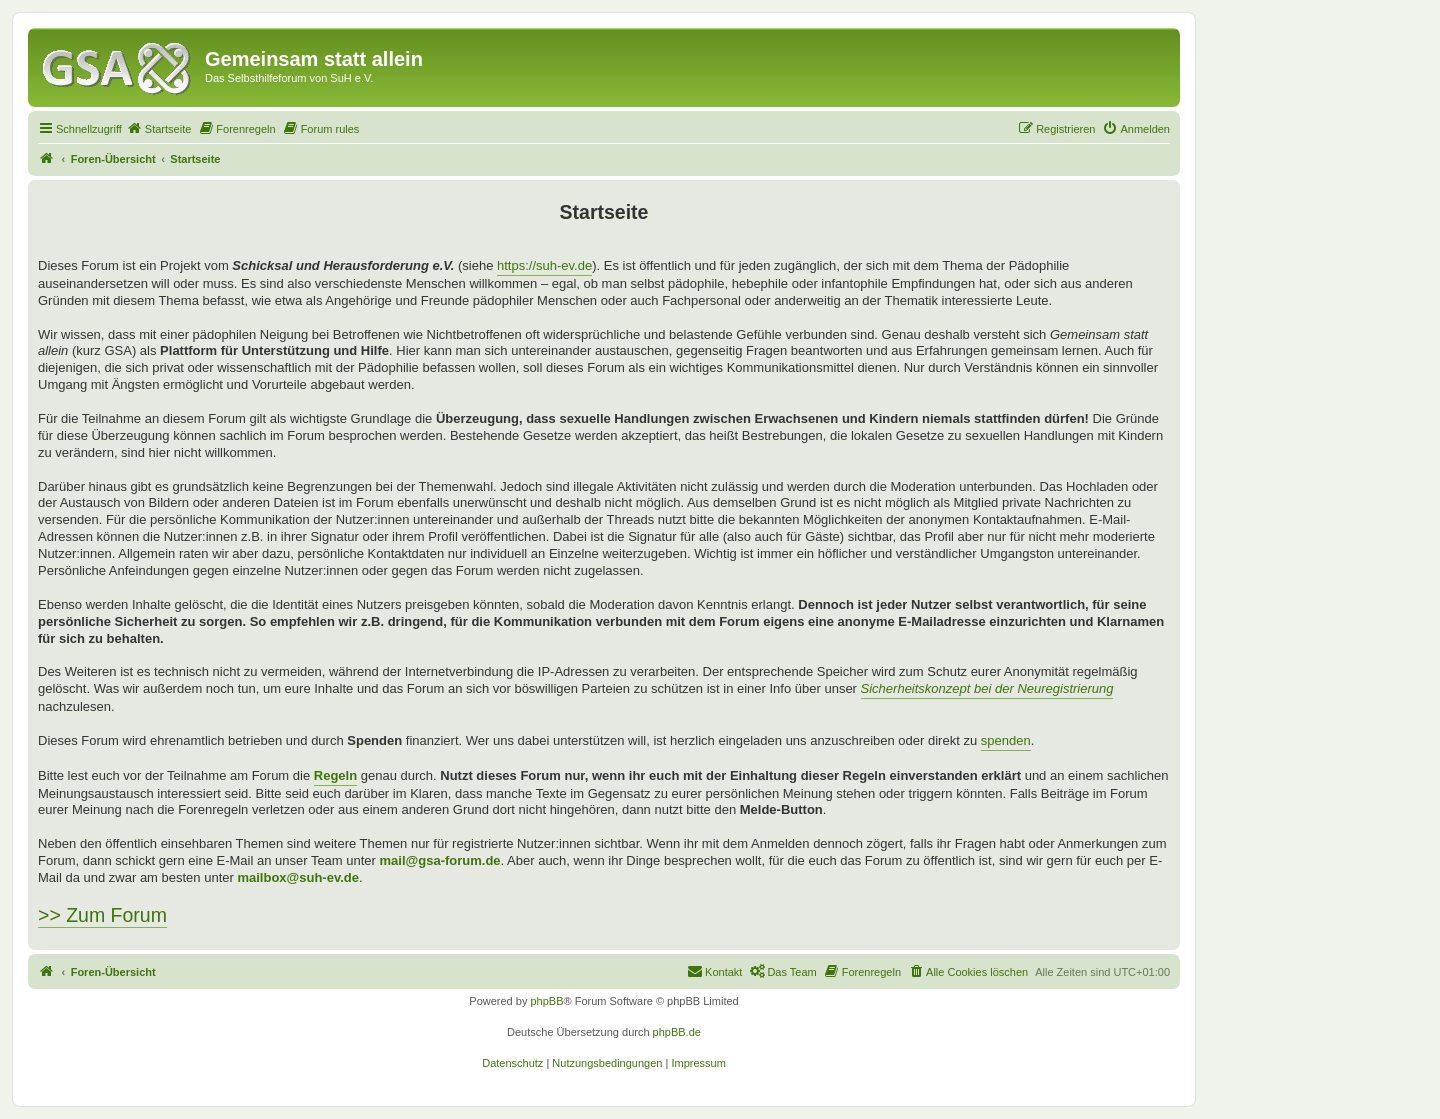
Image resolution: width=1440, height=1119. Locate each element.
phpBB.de (677, 1032)
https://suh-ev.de (544, 265)
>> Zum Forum (102, 915)
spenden (1006, 740)
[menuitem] (159, 129)
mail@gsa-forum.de (440, 860)
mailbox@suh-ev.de (298, 877)
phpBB (546, 1001)
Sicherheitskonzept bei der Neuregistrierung (987, 688)
